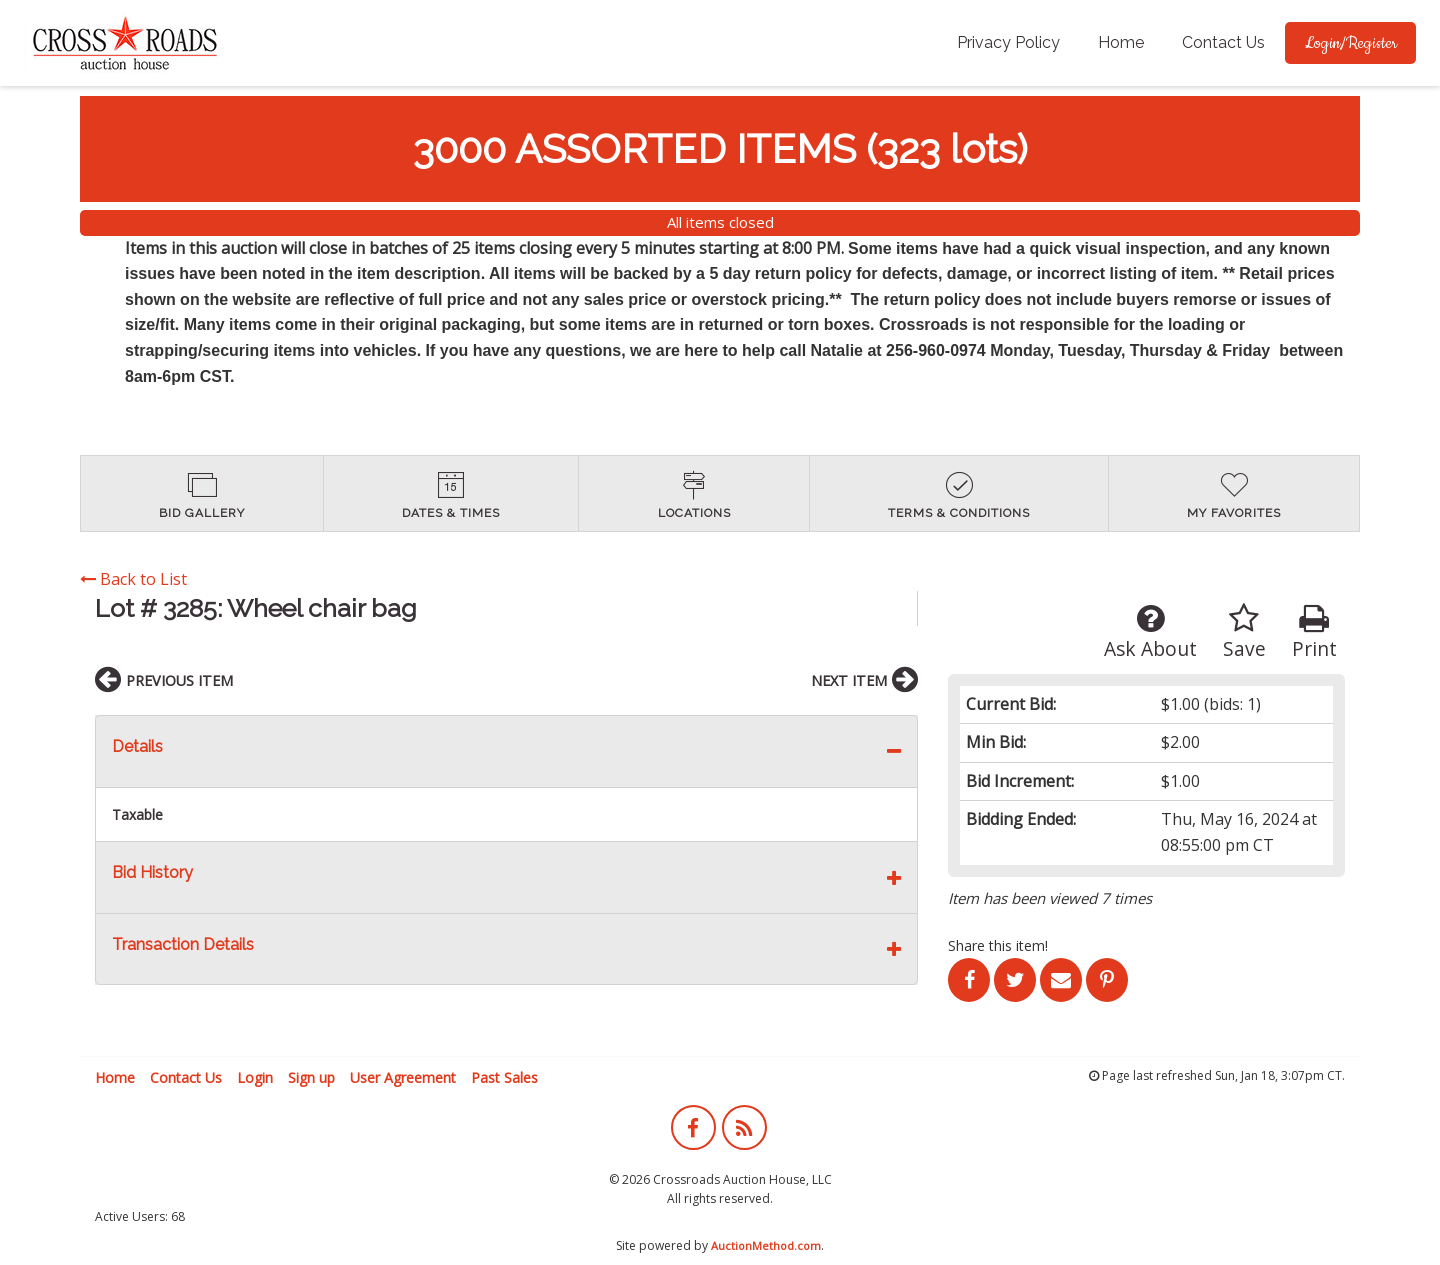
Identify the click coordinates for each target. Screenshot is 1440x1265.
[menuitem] (1008, 43)
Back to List (133, 579)
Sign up (311, 1077)
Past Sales (504, 1077)
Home (1121, 42)
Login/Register (1350, 43)
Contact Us (1223, 42)
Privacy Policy (1008, 42)
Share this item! (998, 945)
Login (255, 1077)
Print (1314, 632)
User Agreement (403, 1077)
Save (1244, 632)
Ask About (1150, 632)
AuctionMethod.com (766, 1245)
